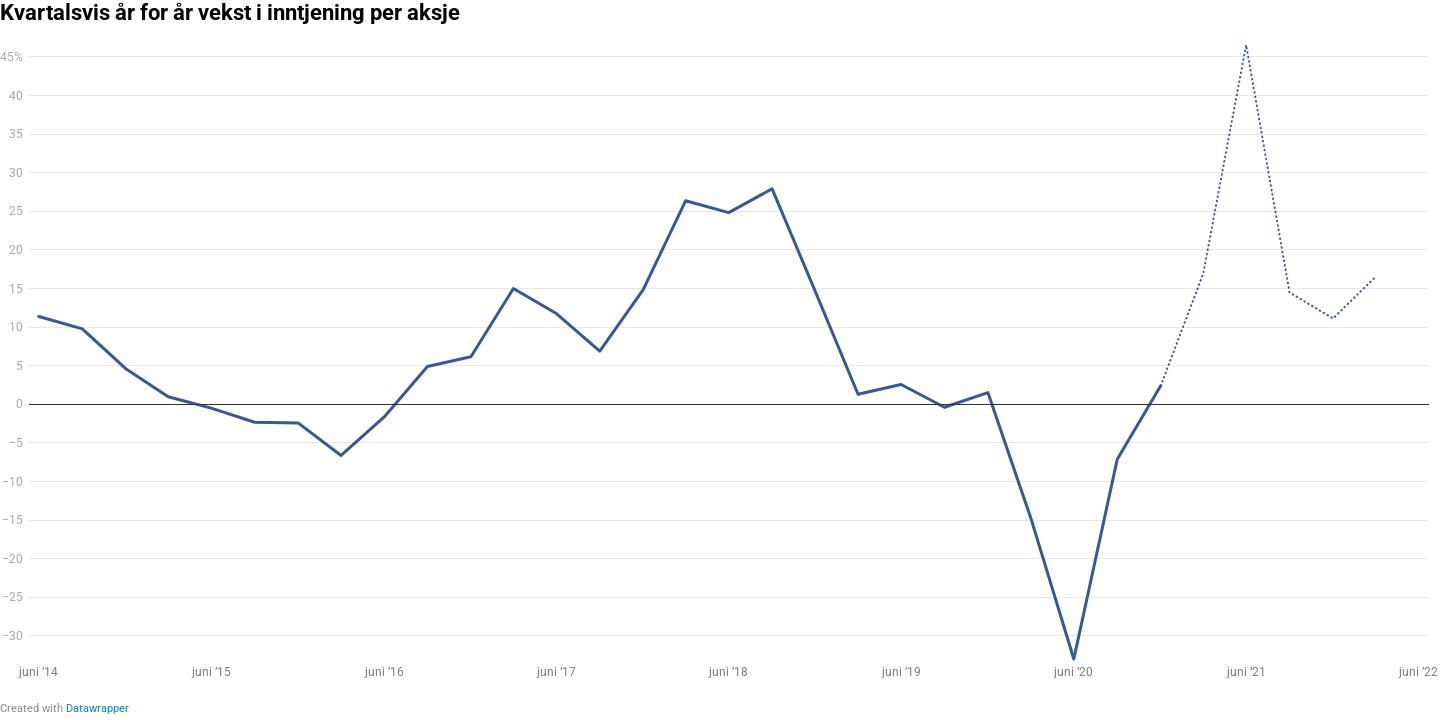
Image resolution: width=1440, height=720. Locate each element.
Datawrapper (97, 708)
